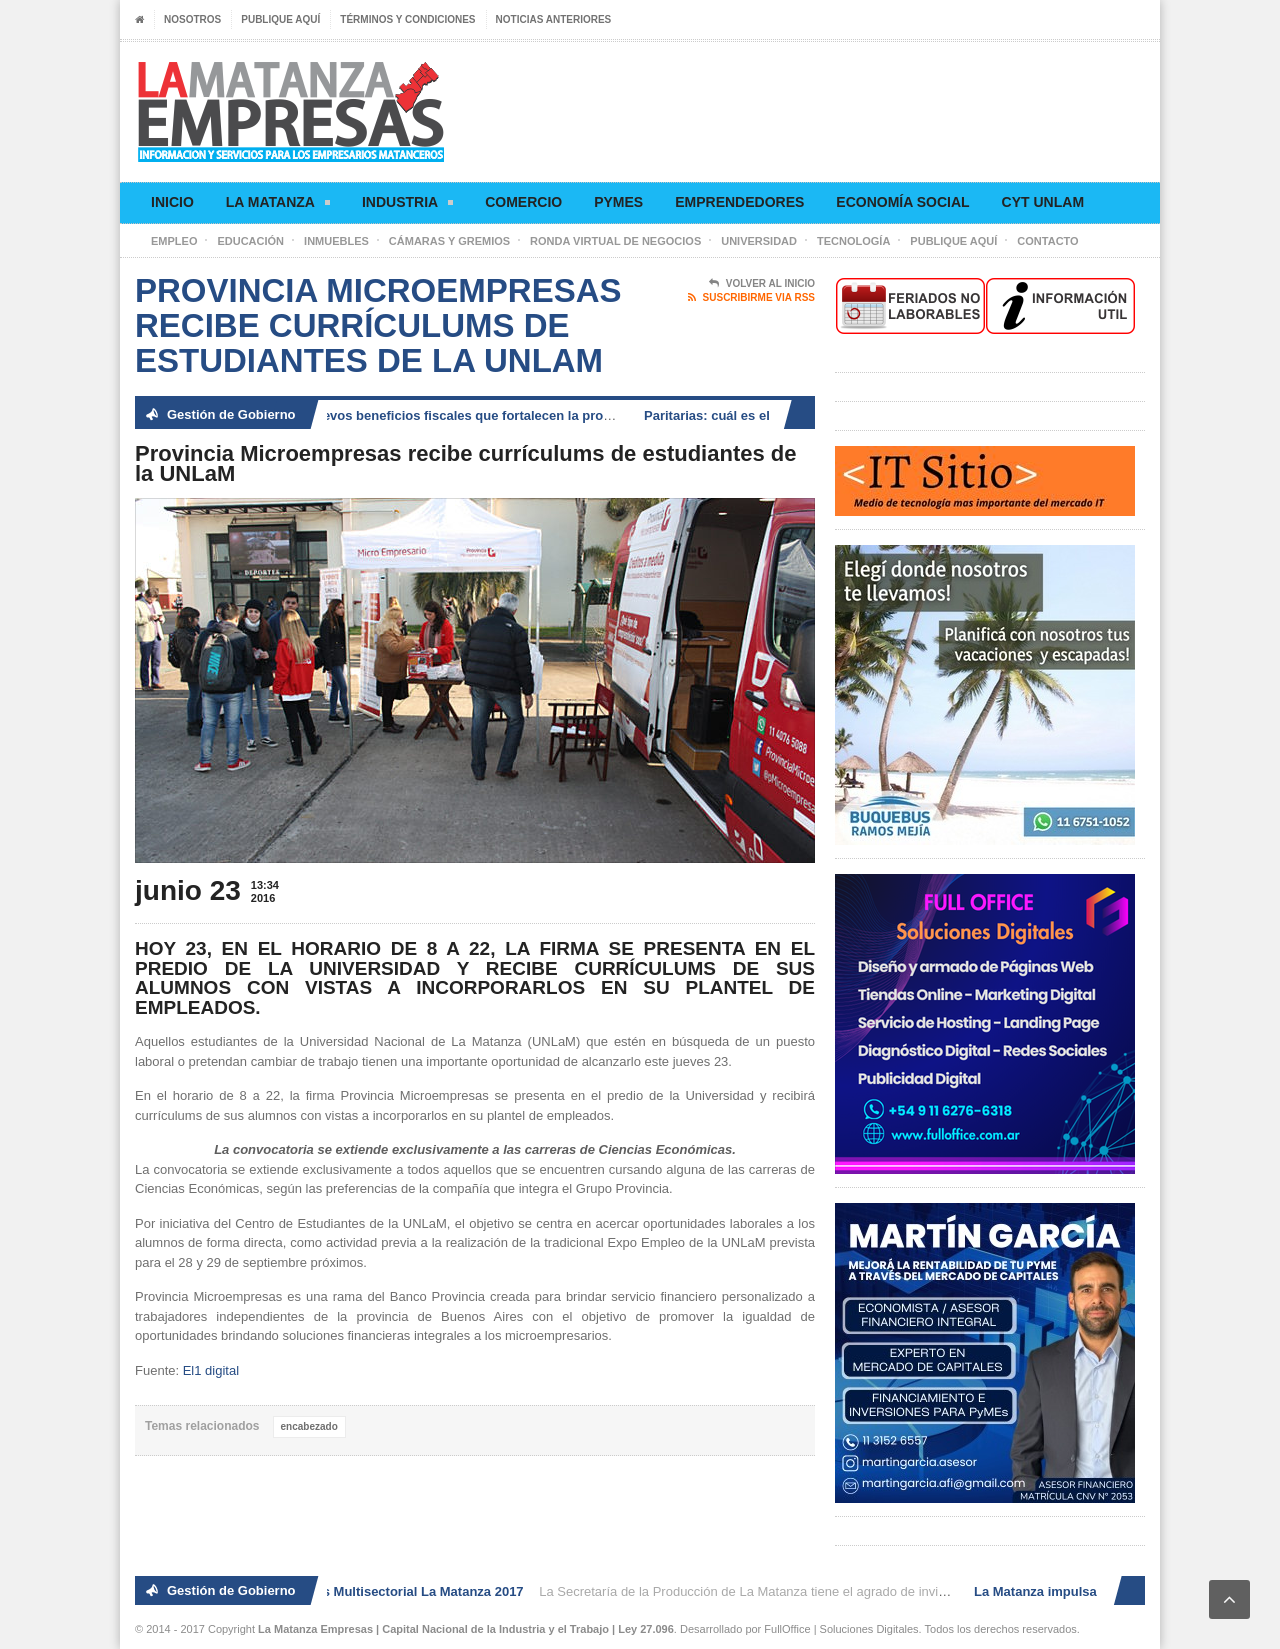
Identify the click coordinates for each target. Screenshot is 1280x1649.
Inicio (172, 202)
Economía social (902, 202)
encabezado (309, 1426)
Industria (407, 205)
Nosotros (192, 19)
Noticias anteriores (554, 19)
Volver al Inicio (762, 284)
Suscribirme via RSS (751, 298)
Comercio (523, 202)
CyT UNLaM (1043, 202)
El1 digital (211, 1370)
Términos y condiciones (407, 19)
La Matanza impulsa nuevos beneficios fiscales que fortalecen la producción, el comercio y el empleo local (514, 415)
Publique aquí (280, 19)
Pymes (618, 202)
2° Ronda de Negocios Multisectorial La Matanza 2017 (361, 1591)
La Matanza (278, 205)
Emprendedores (739, 202)
